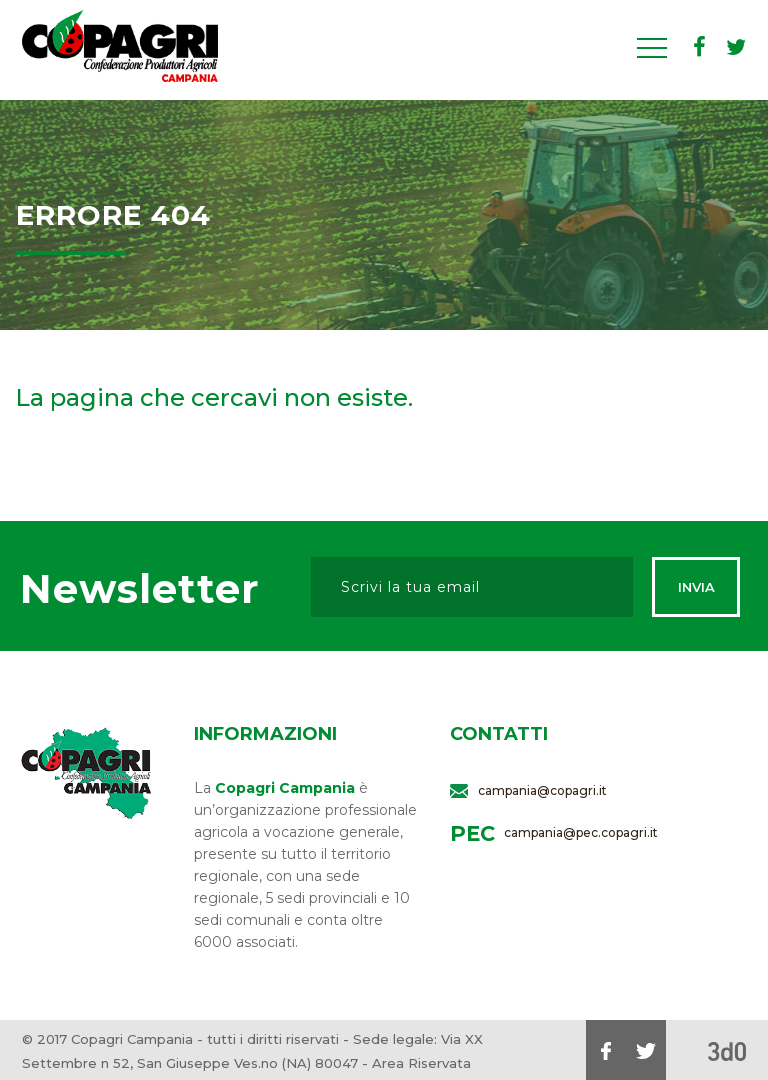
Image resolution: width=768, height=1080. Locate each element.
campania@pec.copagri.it (581, 832)
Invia (696, 587)
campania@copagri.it (542, 790)
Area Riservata (421, 1063)
